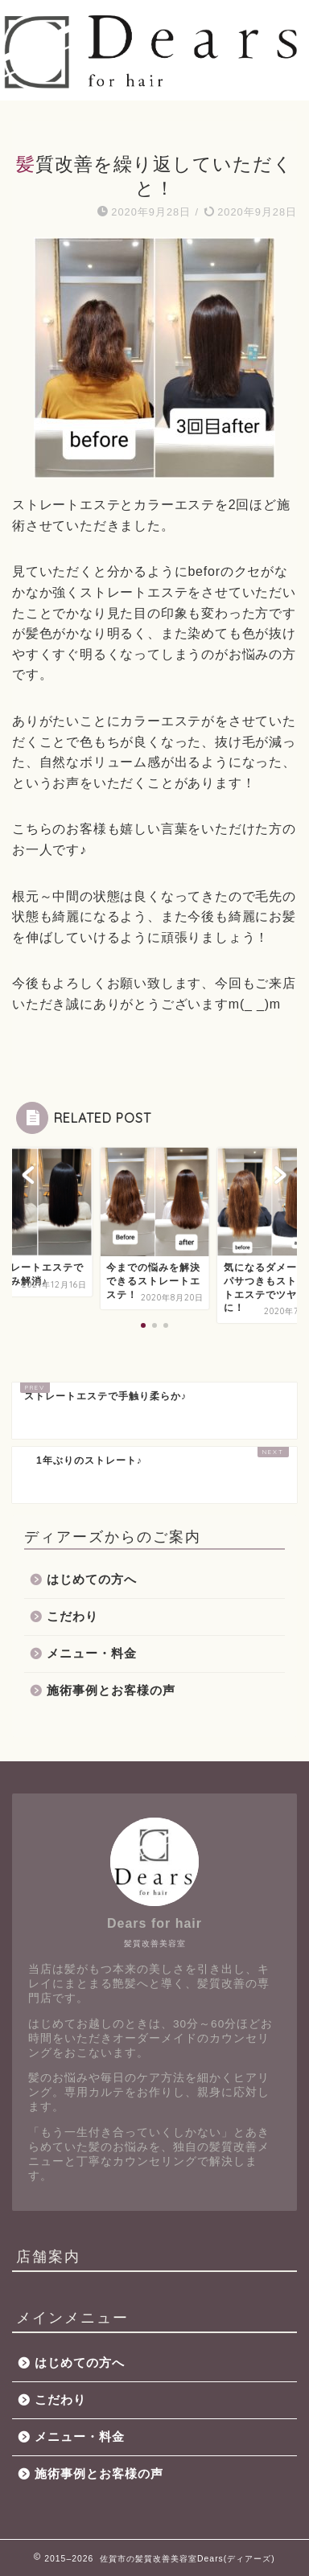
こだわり (72, 1616)
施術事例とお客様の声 (111, 1690)
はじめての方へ (92, 1579)
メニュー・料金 (92, 1653)
